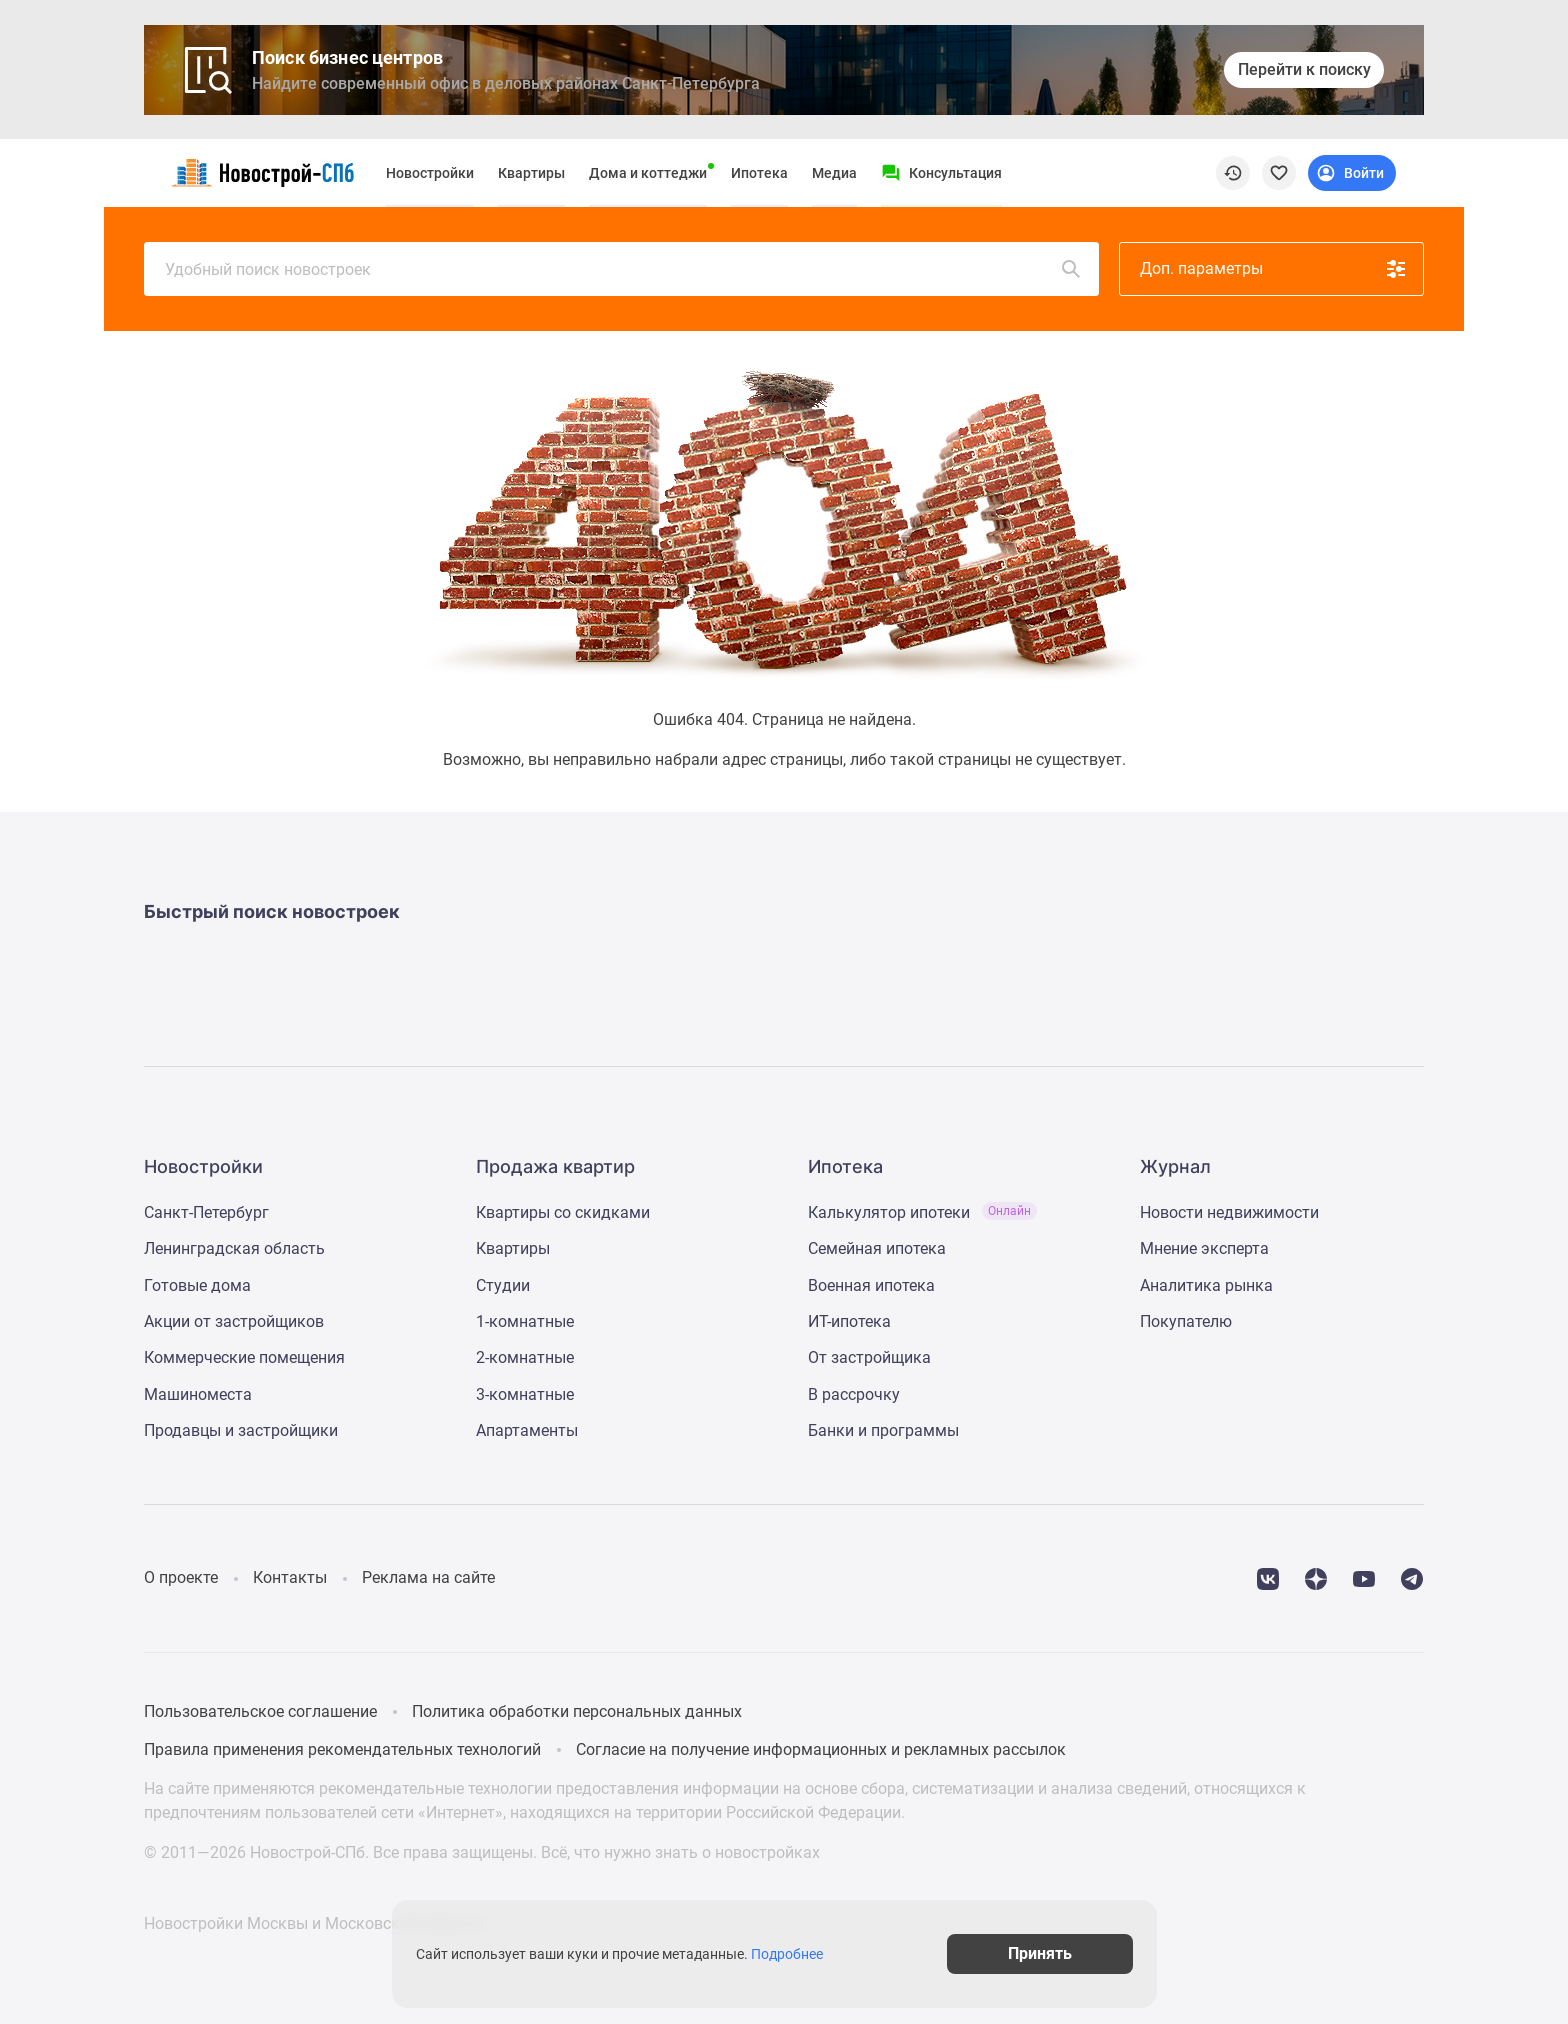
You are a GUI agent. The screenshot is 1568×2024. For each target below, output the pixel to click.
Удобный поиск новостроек (624, 269)
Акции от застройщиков (234, 1321)
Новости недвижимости (1229, 1212)
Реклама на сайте (428, 1577)
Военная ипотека (871, 1285)
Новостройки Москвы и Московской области (313, 1923)
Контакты (290, 1577)
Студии (503, 1285)
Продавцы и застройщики (241, 1430)
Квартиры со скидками (563, 1212)
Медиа (834, 173)
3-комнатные (525, 1394)
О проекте (181, 1577)
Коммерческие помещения (244, 1357)
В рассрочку (854, 1394)
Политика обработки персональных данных (577, 1711)
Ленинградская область (234, 1248)
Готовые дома (197, 1285)
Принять (1052, 1953)
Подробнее (794, 1954)
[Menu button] (941, 173)
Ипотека (759, 173)
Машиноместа (198, 1394)
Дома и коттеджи (648, 173)
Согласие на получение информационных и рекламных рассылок (821, 1749)
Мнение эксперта (1204, 1248)
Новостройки (430, 173)
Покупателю (1186, 1321)
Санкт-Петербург (206, 1212)
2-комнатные (525, 1357)
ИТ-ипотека (849, 1321)
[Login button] (1352, 173)
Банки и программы (883, 1430)
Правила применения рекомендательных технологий (342, 1749)
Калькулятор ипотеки (922, 1212)
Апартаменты (527, 1430)
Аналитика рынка (1206, 1285)
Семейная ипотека (877, 1248)
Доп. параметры (1274, 269)
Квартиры (531, 173)
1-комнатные (525, 1321)
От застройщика (869, 1357)
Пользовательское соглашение (260, 1711)
